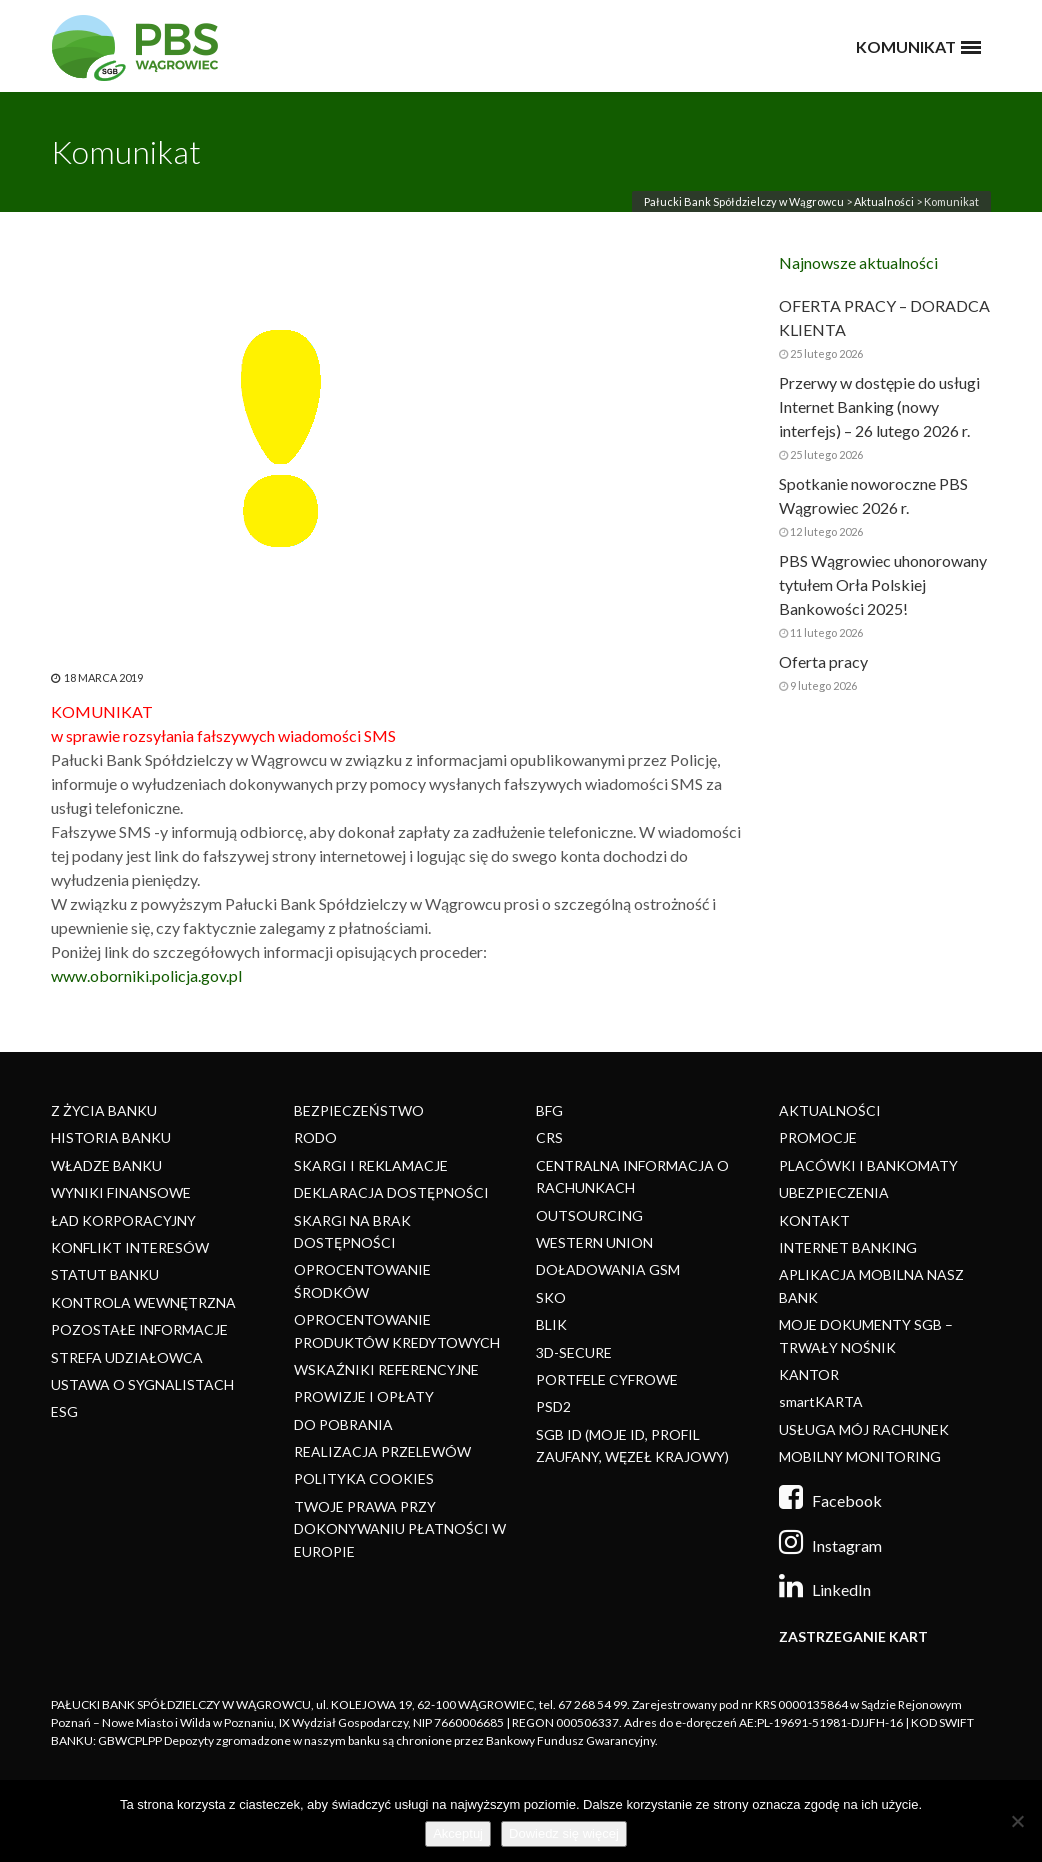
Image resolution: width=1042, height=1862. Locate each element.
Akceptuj (458, 1833)
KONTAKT (814, 1220)
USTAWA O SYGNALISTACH (142, 1384)
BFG (549, 1110)
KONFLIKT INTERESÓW (130, 1247)
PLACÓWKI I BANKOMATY (868, 1165)
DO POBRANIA (343, 1424)
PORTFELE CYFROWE (607, 1379)
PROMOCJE (818, 1137)
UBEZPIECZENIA (834, 1192)
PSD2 (553, 1406)
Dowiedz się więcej (564, 1833)
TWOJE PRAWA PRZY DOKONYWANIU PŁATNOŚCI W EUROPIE (400, 1529)
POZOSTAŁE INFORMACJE (139, 1329)
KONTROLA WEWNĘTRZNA (143, 1302)
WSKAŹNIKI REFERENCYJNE (386, 1369)
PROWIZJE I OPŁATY (364, 1396)
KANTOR (809, 1374)
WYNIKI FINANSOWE (121, 1192)
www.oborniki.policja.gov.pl (146, 975)
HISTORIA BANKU (111, 1137)
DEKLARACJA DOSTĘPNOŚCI (391, 1192)
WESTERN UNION (594, 1242)
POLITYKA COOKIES (364, 1478)
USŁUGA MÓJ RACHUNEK (864, 1429)
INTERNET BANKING (848, 1247)
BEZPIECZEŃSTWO (359, 1110)
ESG (64, 1411)
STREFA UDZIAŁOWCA (127, 1357)
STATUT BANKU (105, 1274)
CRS (549, 1137)
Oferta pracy (823, 661)
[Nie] (1017, 1821)
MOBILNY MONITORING (860, 1456)
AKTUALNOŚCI (830, 1110)
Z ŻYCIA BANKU (104, 1110)
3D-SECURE (574, 1352)
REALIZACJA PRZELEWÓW (382, 1451)
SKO (551, 1297)
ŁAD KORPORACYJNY (123, 1220)
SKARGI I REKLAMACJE (371, 1165)
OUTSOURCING (589, 1215)
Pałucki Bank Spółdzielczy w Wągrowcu (744, 201)
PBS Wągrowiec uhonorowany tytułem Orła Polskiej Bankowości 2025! (883, 584)
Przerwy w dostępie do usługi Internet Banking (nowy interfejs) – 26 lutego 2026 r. (879, 406)
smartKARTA (821, 1401)
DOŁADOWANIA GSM (608, 1269)
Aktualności (884, 201)
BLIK (551, 1324)
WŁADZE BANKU (106, 1165)
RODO (315, 1137)
